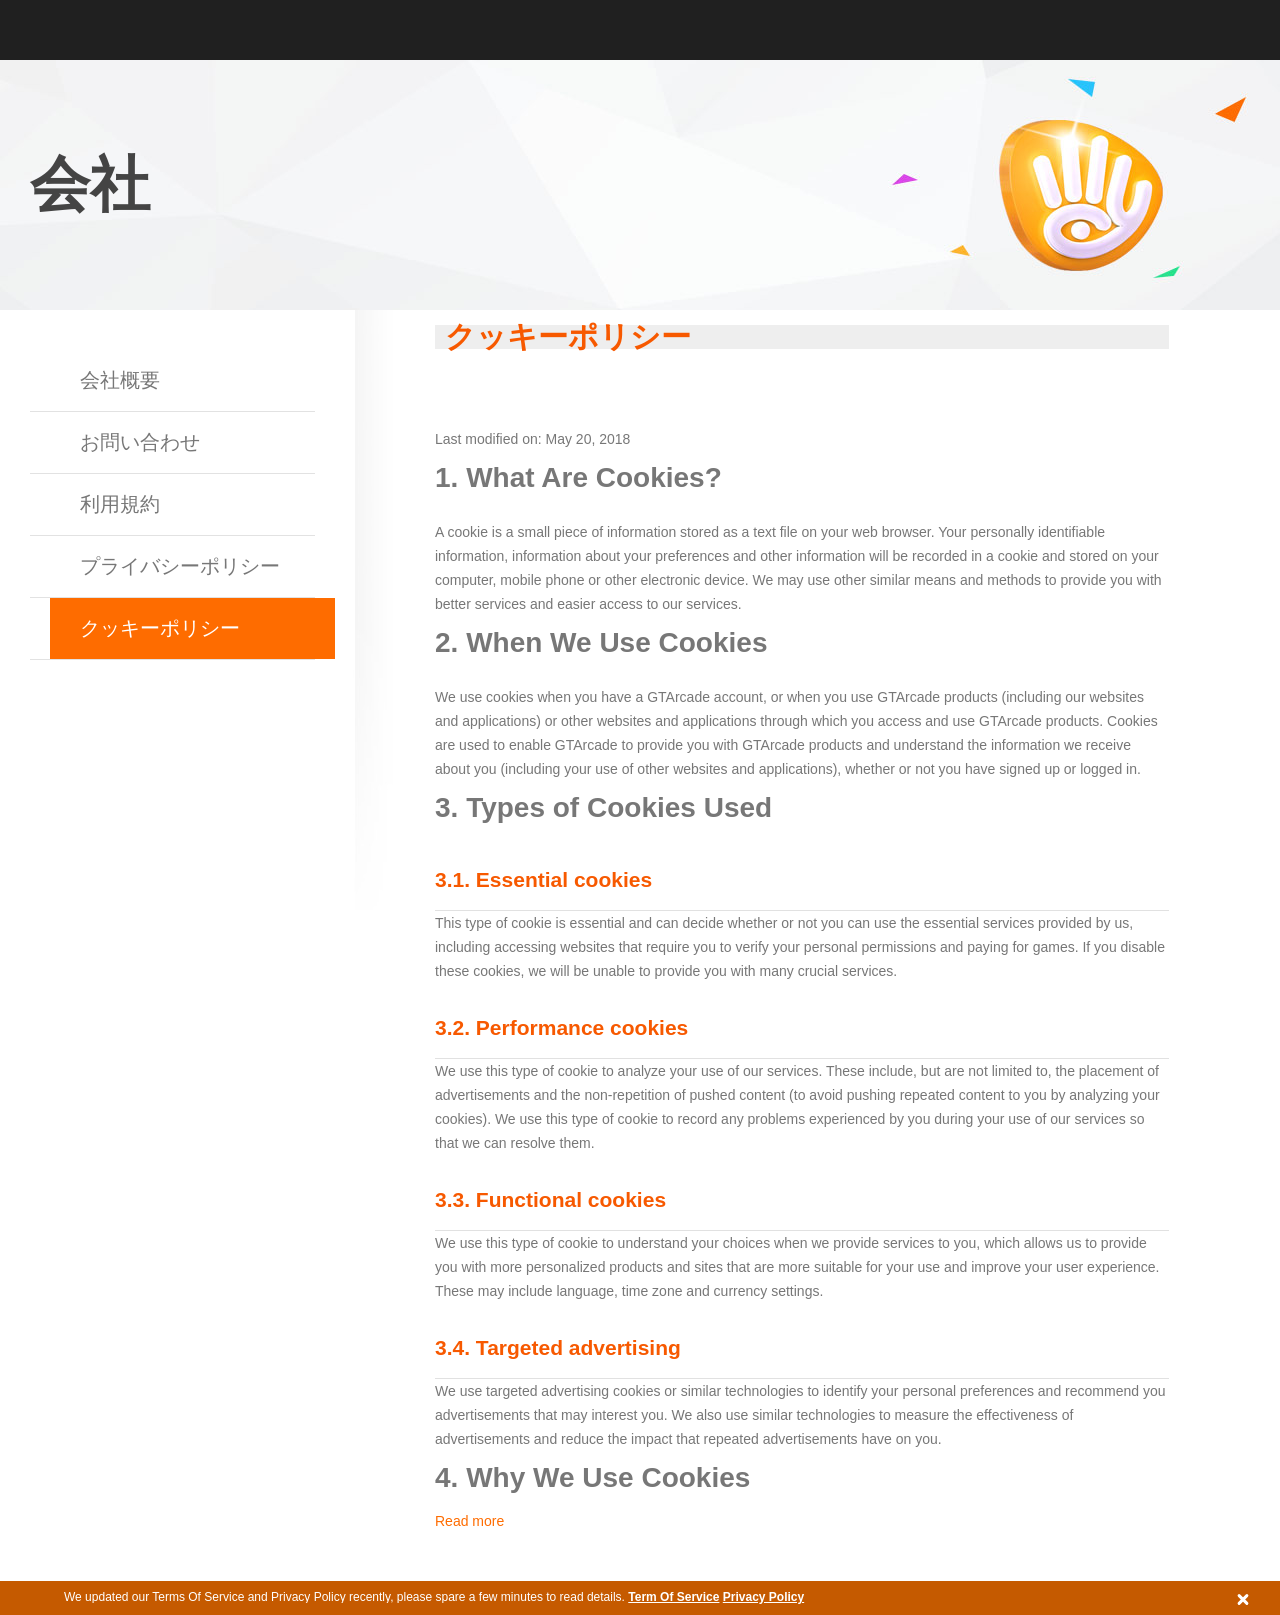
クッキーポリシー (160, 628)
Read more (469, 1521)
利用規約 (120, 504)
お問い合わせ (140, 442)
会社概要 (120, 380)
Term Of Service (673, 1597)
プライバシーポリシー (180, 566)
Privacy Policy (763, 1597)
